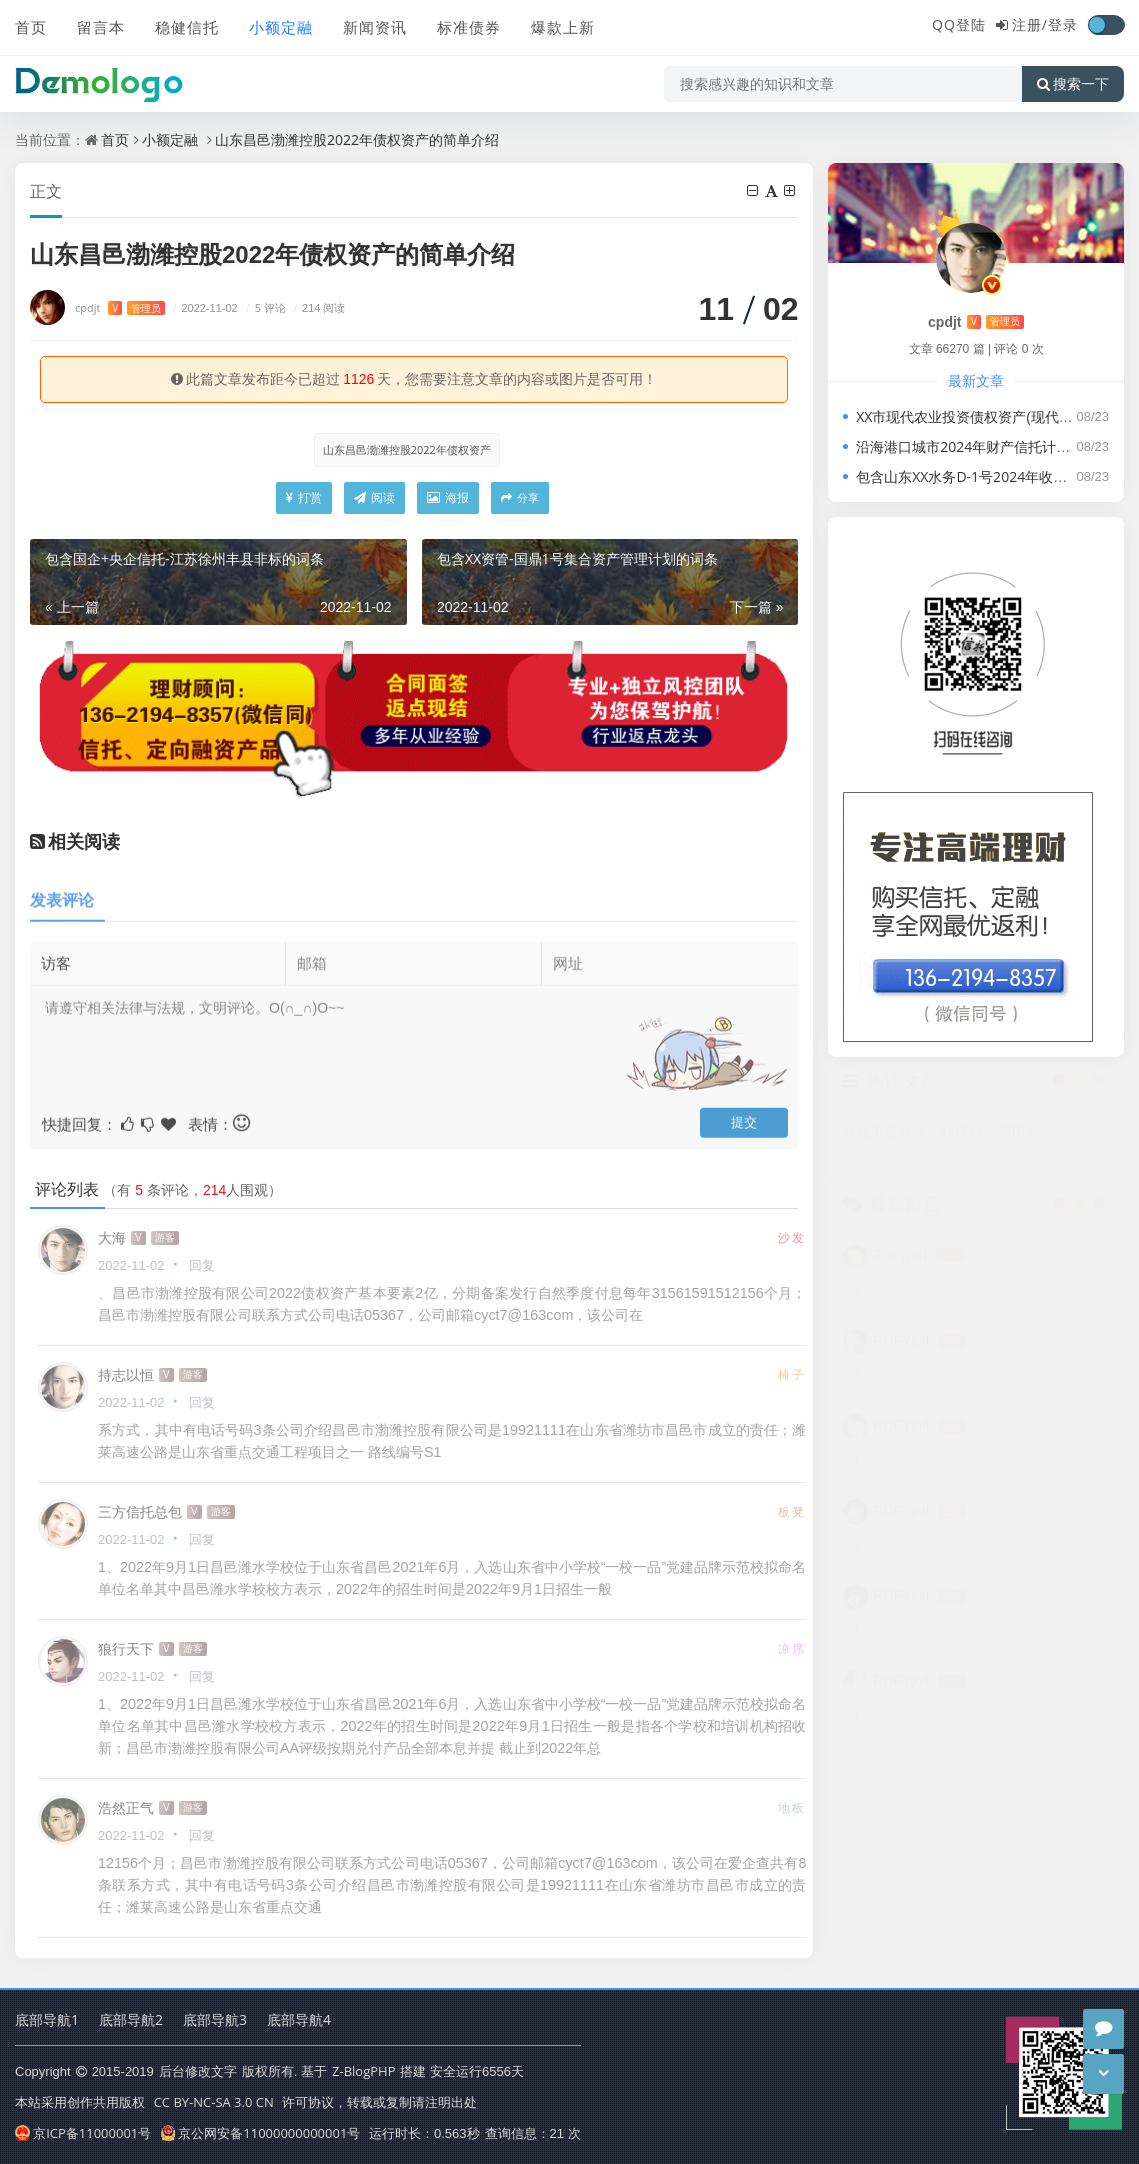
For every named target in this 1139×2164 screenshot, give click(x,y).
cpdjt (120, 307)
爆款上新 (563, 27)
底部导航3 (215, 2019)
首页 (31, 27)
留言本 (101, 27)
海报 (448, 497)
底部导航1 (47, 2019)
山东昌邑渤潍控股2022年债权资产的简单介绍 (357, 139)
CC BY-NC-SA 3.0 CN (214, 2102)
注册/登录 (1045, 24)
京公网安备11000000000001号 (260, 2133)
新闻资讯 (375, 27)
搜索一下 (1073, 84)
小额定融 (281, 27)
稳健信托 (187, 27)
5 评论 (263, 307)
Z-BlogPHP (363, 2071)
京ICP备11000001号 (83, 2133)
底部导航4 (299, 2019)
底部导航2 (131, 2019)
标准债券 (469, 27)
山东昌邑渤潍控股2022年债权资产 (407, 449)
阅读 (374, 497)
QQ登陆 (959, 24)
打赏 (304, 497)
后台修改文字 (198, 2071)
